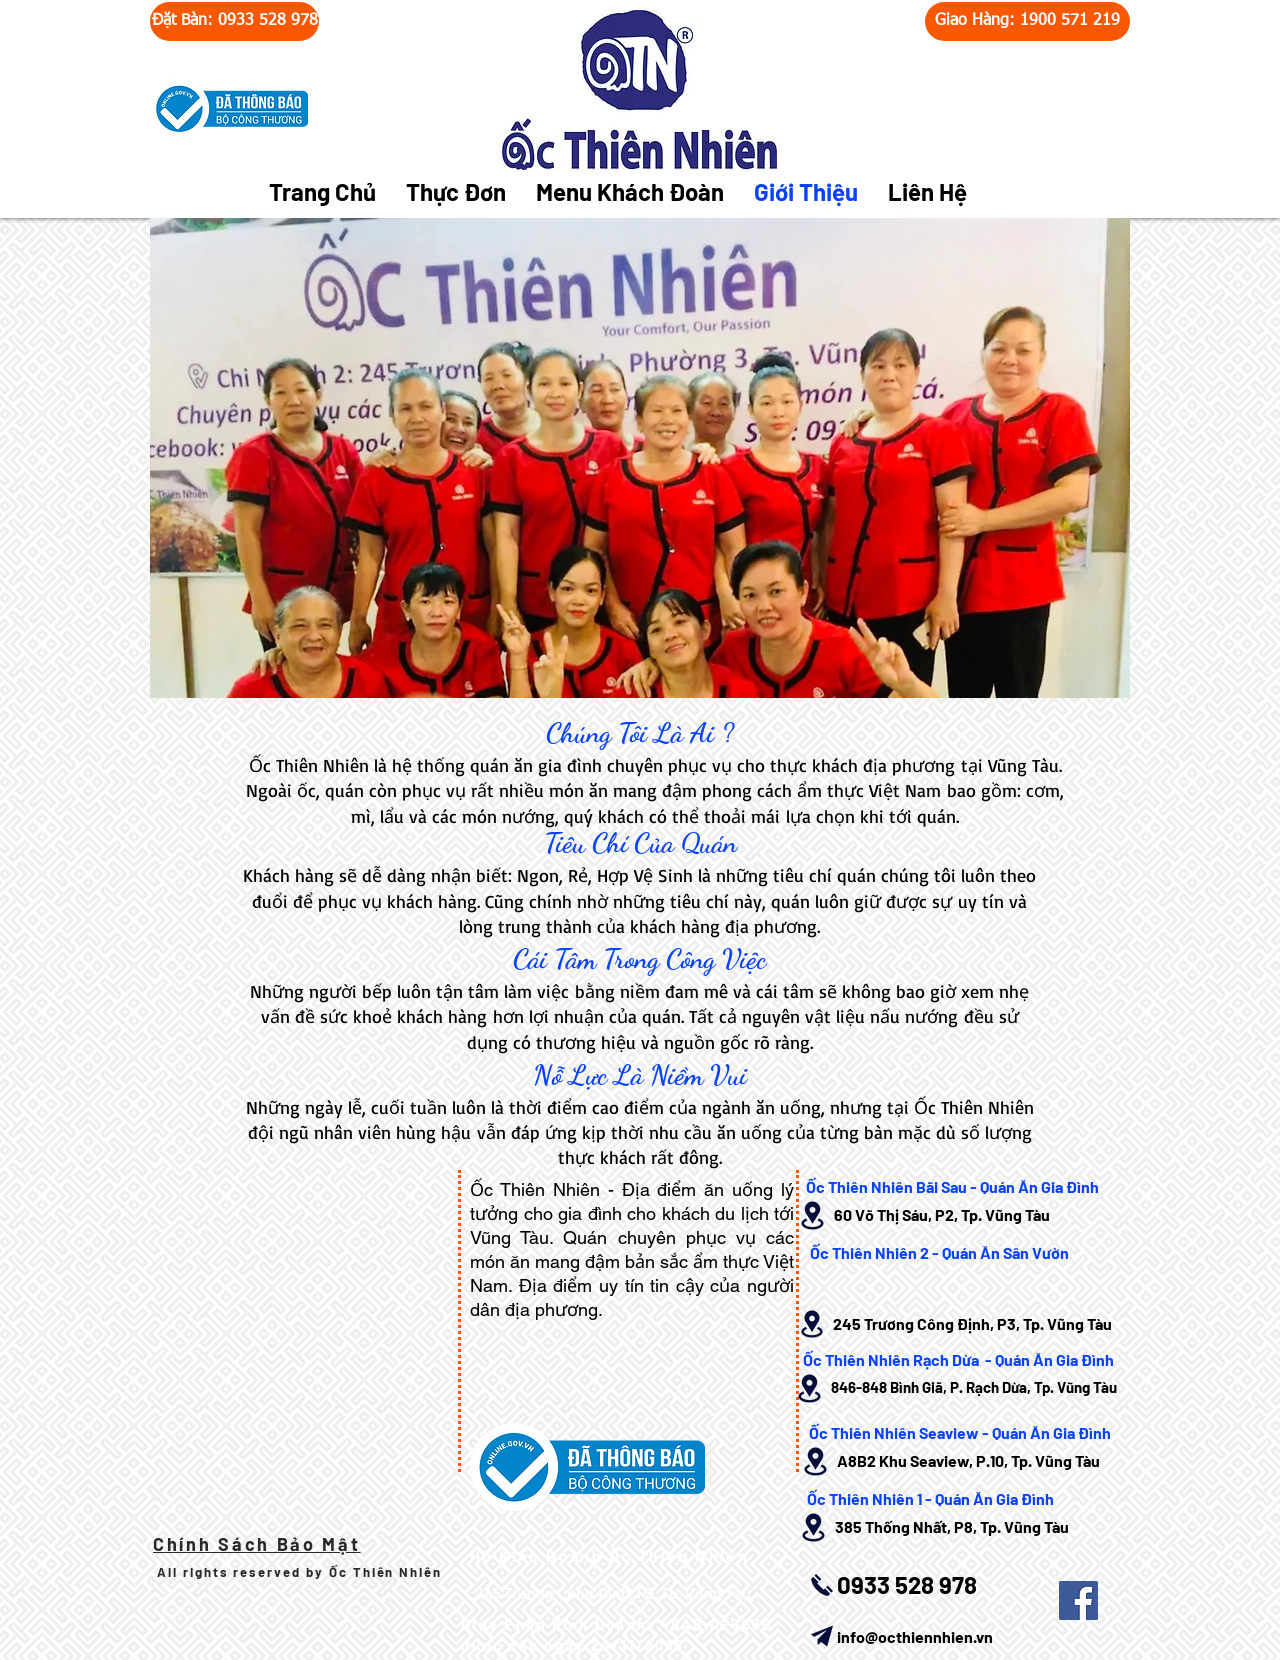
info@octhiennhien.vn (915, 1636)
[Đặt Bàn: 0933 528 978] (234, 21)
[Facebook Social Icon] (1078, 1600)
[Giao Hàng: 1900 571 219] (1027, 21)
